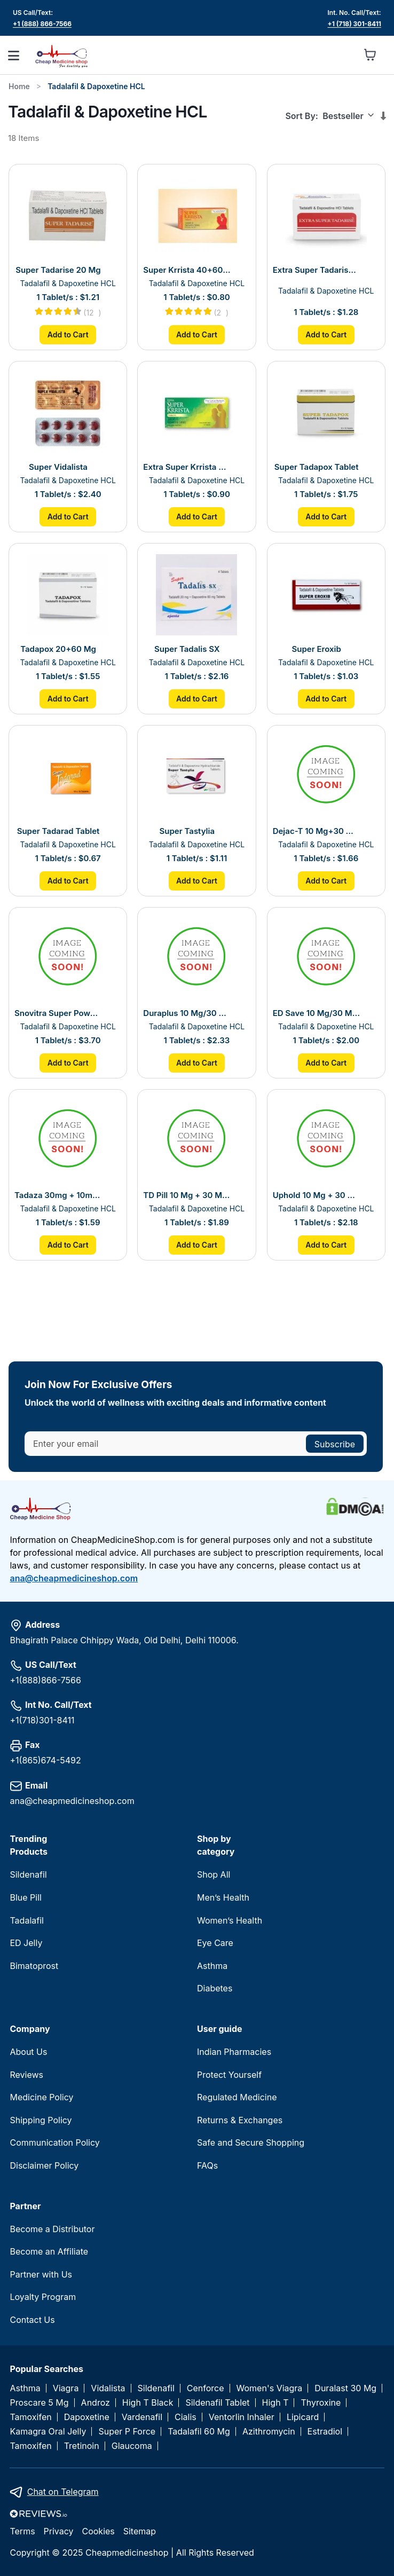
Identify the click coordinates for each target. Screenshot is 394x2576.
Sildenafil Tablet (217, 2402)
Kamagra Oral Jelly (48, 2431)
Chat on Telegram (63, 2491)
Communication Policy (54, 2142)
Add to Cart (68, 334)
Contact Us (32, 2319)
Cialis (185, 2417)
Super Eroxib (316, 649)
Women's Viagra (270, 2388)
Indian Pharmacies (234, 2051)
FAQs (207, 2165)
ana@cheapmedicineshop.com (74, 1578)
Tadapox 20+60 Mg (58, 649)
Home (19, 86)
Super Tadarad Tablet (58, 831)
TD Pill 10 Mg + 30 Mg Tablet (187, 1195)
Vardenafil (142, 2417)
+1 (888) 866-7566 (42, 24)
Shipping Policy (41, 2120)
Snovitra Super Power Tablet (58, 1013)
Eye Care (215, 1942)
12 (93, 312)
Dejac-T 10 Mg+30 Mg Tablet (316, 831)
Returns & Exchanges (239, 2120)
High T (275, 2402)
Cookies (98, 2531)
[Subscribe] (335, 1444)
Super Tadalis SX (187, 649)
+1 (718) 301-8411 (354, 24)
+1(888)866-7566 (45, 1680)
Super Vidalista (58, 467)
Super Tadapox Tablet (316, 467)
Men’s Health (223, 1897)
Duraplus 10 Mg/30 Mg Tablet (187, 1013)
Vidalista (108, 2388)
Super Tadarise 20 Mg (57, 270)
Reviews (26, 2074)
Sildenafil (28, 1874)
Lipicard (303, 2417)
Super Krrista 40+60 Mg (187, 270)
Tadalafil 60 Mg (199, 2431)
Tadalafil (26, 1920)
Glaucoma (132, 2446)
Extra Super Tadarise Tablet (316, 270)
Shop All (213, 1874)
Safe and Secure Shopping (250, 2142)
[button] (347, 54)
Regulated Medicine (237, 2097)
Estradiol (325, 2431)
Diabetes (214, 1988)
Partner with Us (41, 2274)
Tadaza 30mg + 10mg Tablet (58, 1195)
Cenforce (205, 2388)
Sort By (300, 116)
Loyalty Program (43, 2296)
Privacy (59, 2531)
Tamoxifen (30, 2417)
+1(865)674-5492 (45, 1760)
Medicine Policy (41, 2097)
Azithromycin (268, 2431)
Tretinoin (81, 2446)
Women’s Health (229, 1920)
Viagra (66, 2388)
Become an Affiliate (49, 2251)
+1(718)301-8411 (42, 1720)
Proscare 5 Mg (39, 2402)
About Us (28, 2051)
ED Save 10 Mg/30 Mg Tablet (316, 1013)
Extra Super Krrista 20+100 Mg (187, 467)
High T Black (148, 2402)
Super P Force (126, 2431)
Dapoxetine (86, 2417)
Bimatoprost (34, 1965)
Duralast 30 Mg (345, 2388)
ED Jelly (26, 1942)
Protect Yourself (229, 2074)
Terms (22, 2531)
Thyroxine (321, 2402)
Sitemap (139, 2531)
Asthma (212, 1965)
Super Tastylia (187, 831)
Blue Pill (25, 1897)
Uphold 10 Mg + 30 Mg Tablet (316, 1195)
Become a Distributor (52, 2229)
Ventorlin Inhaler (241, 2417)
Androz (95, 2402)
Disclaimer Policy (44, 2165)
